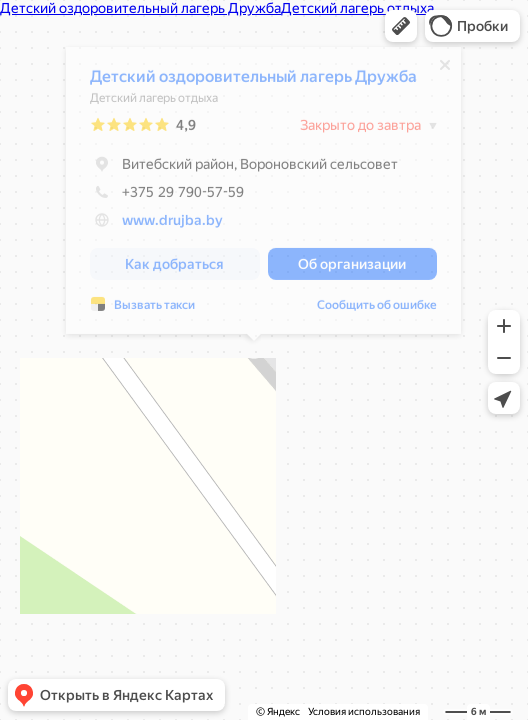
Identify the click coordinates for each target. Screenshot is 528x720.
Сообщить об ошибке (367, 310)
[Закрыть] (435, 70)
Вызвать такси (144, 310)
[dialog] (253, 195)
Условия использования (364, 711)
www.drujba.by (162, 225)
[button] (401, 26)
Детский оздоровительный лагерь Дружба (243, 81)
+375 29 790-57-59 (157, 197)
